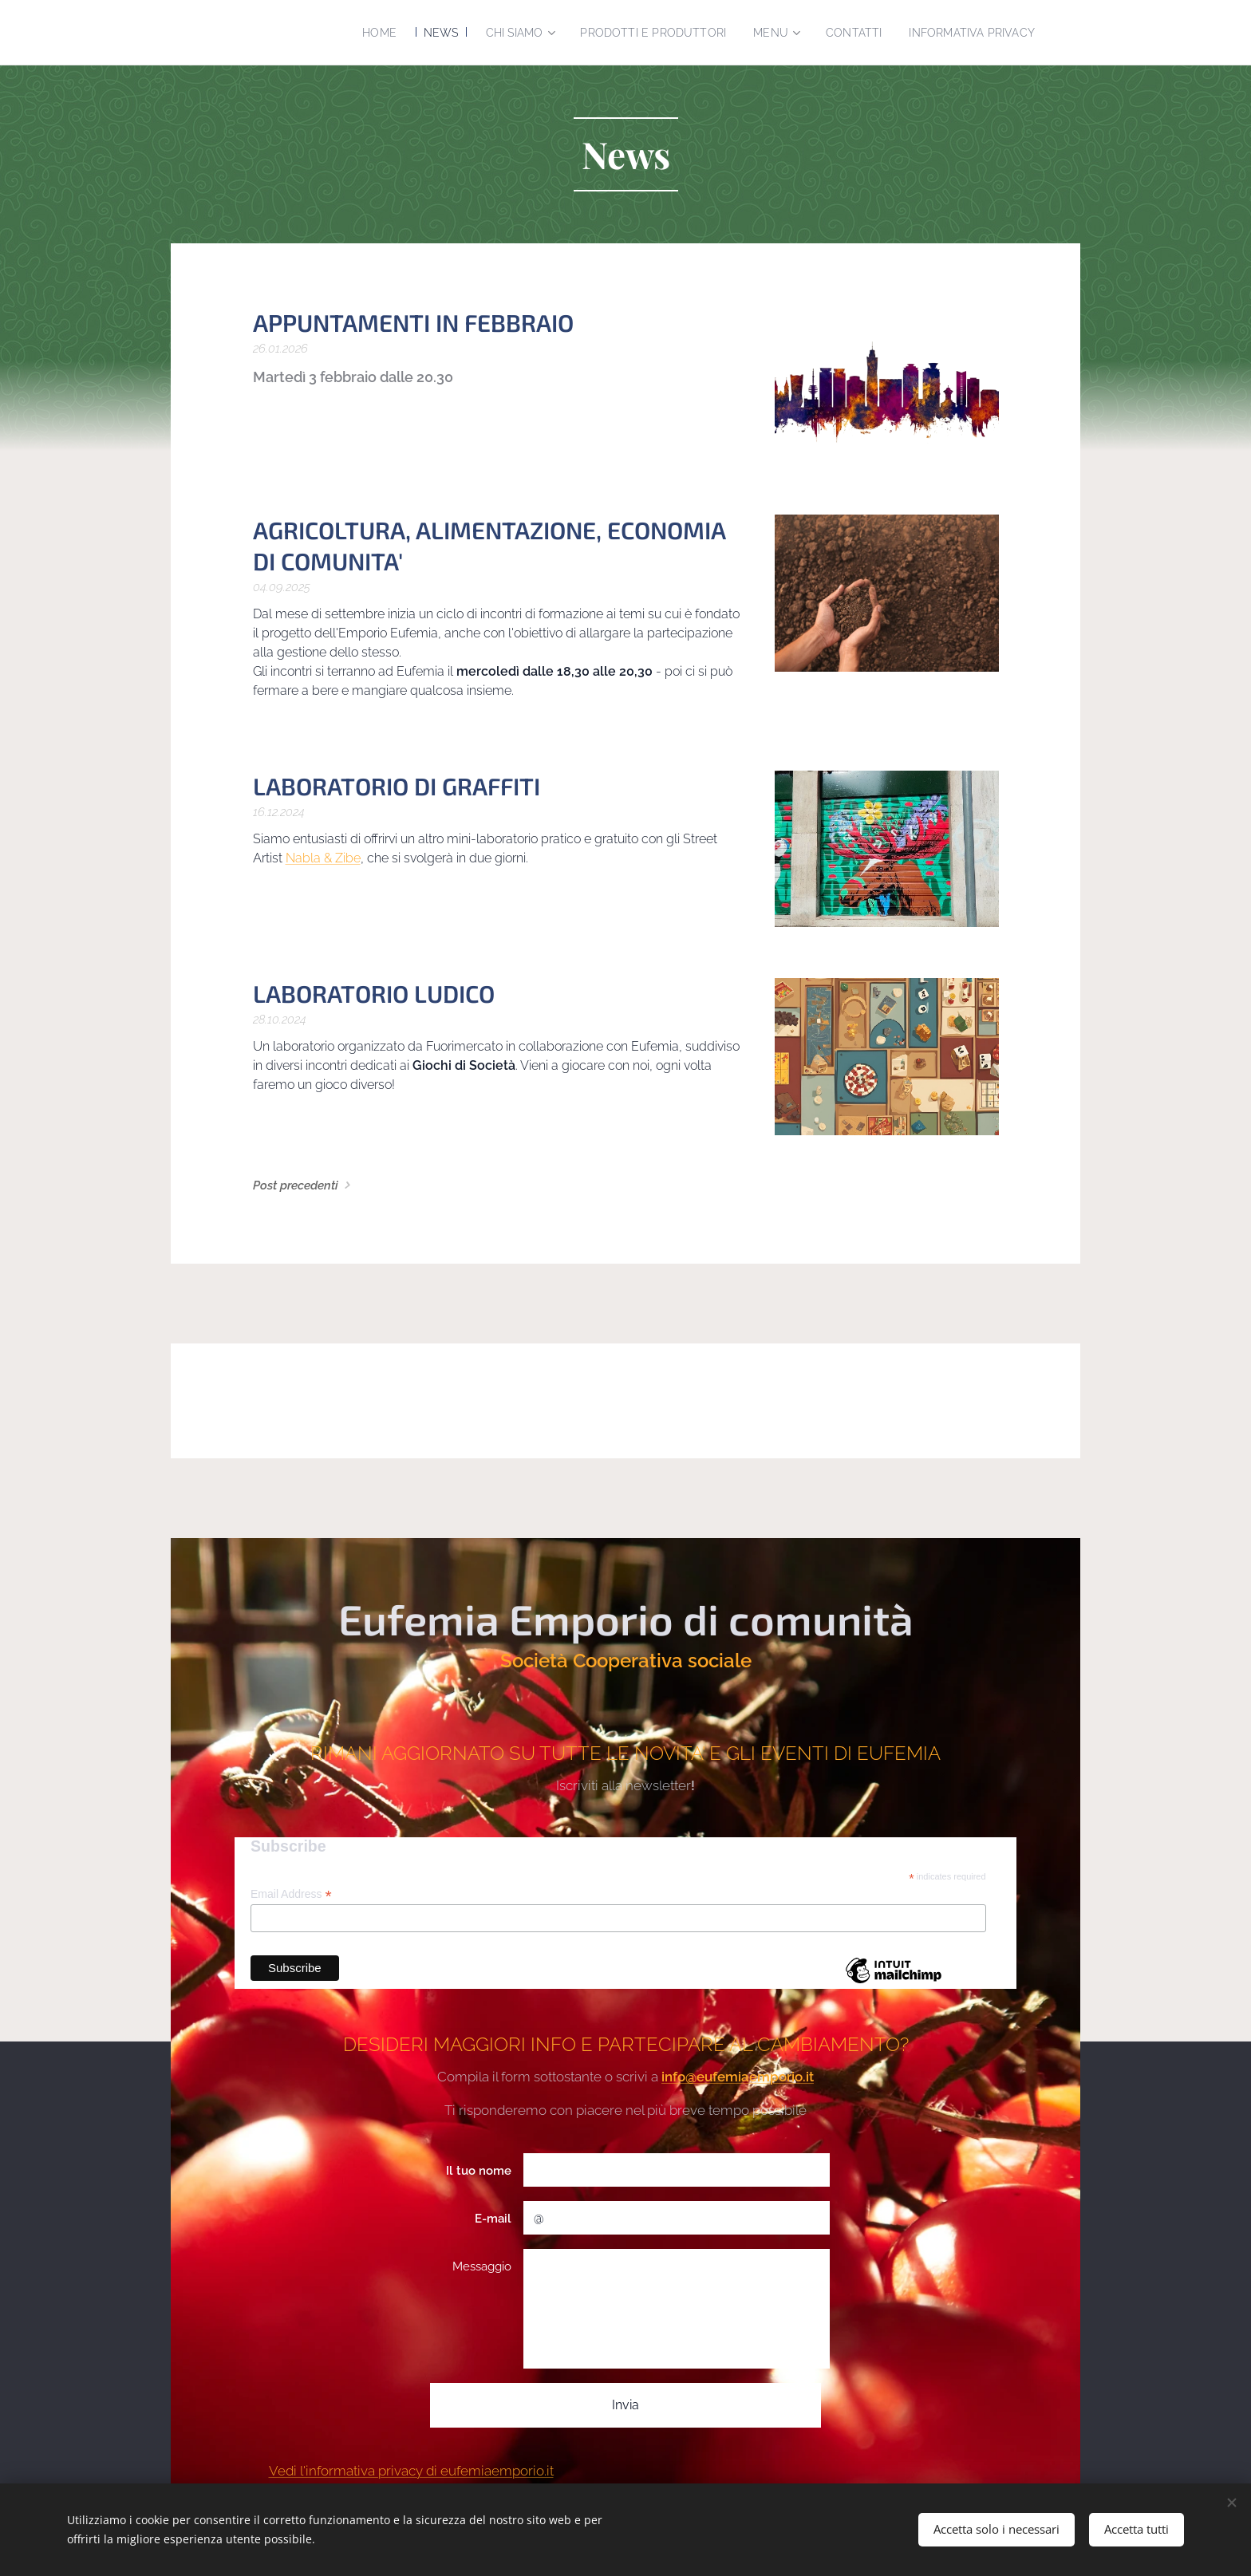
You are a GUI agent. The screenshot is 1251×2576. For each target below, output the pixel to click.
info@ (679, 2077)
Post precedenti (295, 1185)
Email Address (291, 1895)
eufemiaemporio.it (755, 2077)
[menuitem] (447, 33)
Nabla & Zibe (323, 858)
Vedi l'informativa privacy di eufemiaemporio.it (411, 2471)
